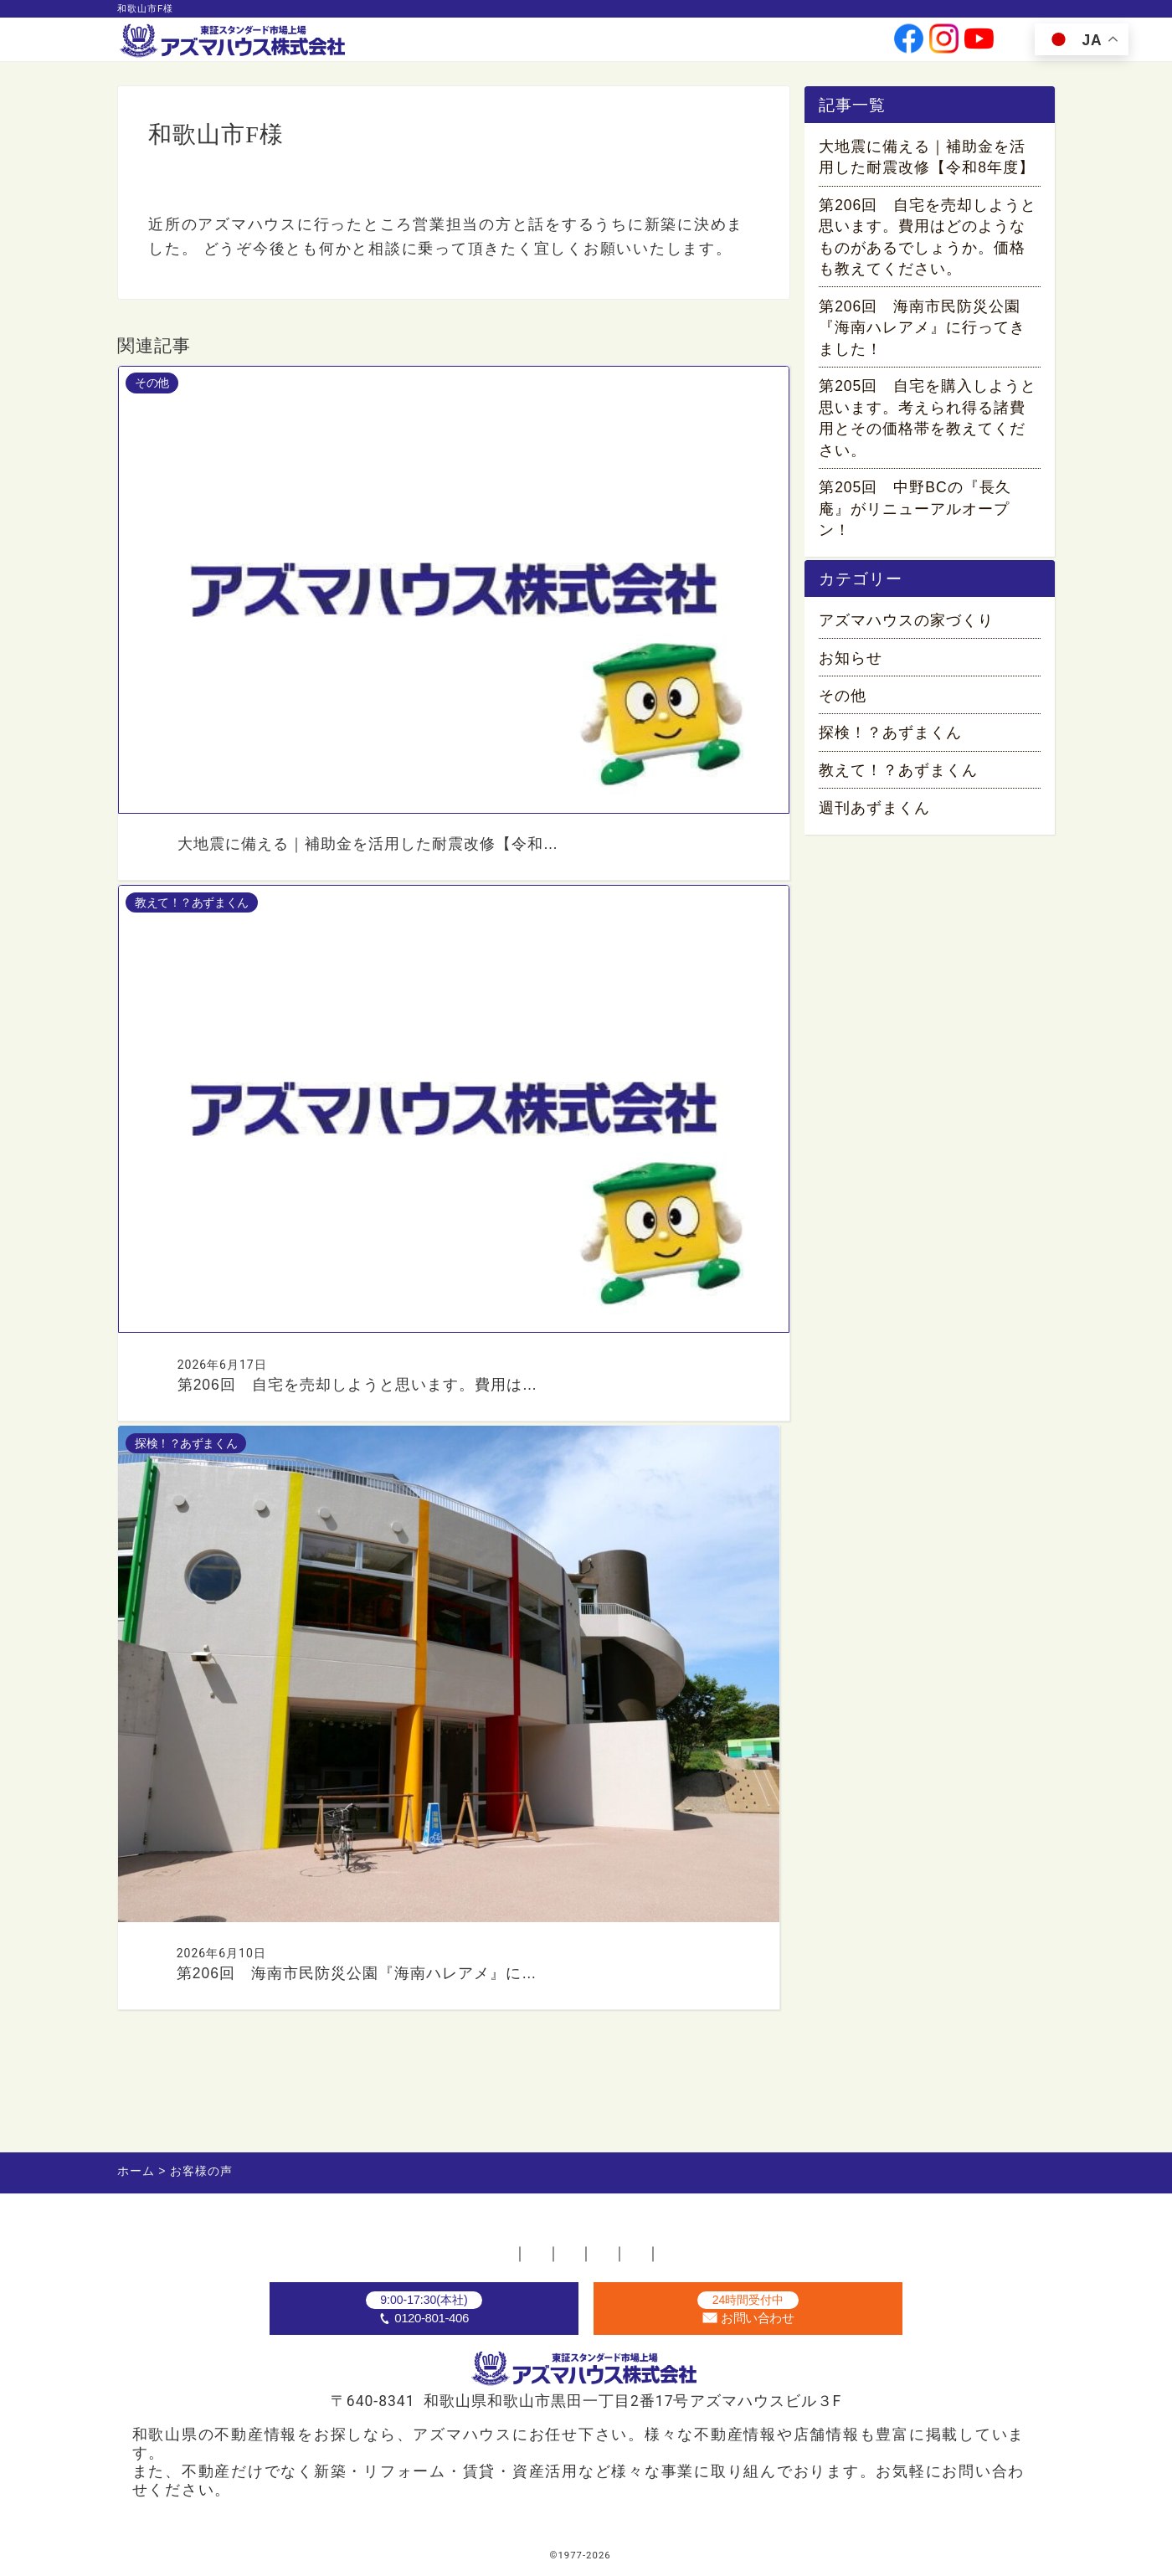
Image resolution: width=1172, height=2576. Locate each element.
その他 (842, 710)
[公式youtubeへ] (979, 45)
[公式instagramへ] (944, 45)
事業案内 (554, 45)
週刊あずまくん (874, 823)
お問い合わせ (829, 45)
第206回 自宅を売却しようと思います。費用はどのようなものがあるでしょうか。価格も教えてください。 (927, 241)
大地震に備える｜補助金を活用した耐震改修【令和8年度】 (927, 161)
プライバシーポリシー (741, 2231)
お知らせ (850, 673)
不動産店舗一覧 (362, 2231)
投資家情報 (685, 45)
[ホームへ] (234, 42)
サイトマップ (896, 2231)
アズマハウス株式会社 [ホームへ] (618, 2555)
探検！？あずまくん (890, 748)
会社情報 (617, 45)
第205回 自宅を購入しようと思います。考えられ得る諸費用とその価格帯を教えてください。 (927, 423)
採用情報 (754, 45)
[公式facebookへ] (908, 45)
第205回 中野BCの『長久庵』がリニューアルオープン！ (915, 512)
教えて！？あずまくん (898, 785)
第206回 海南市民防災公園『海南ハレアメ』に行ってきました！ (922, 332)
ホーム (253, 2231)
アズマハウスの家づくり (906, 635)
